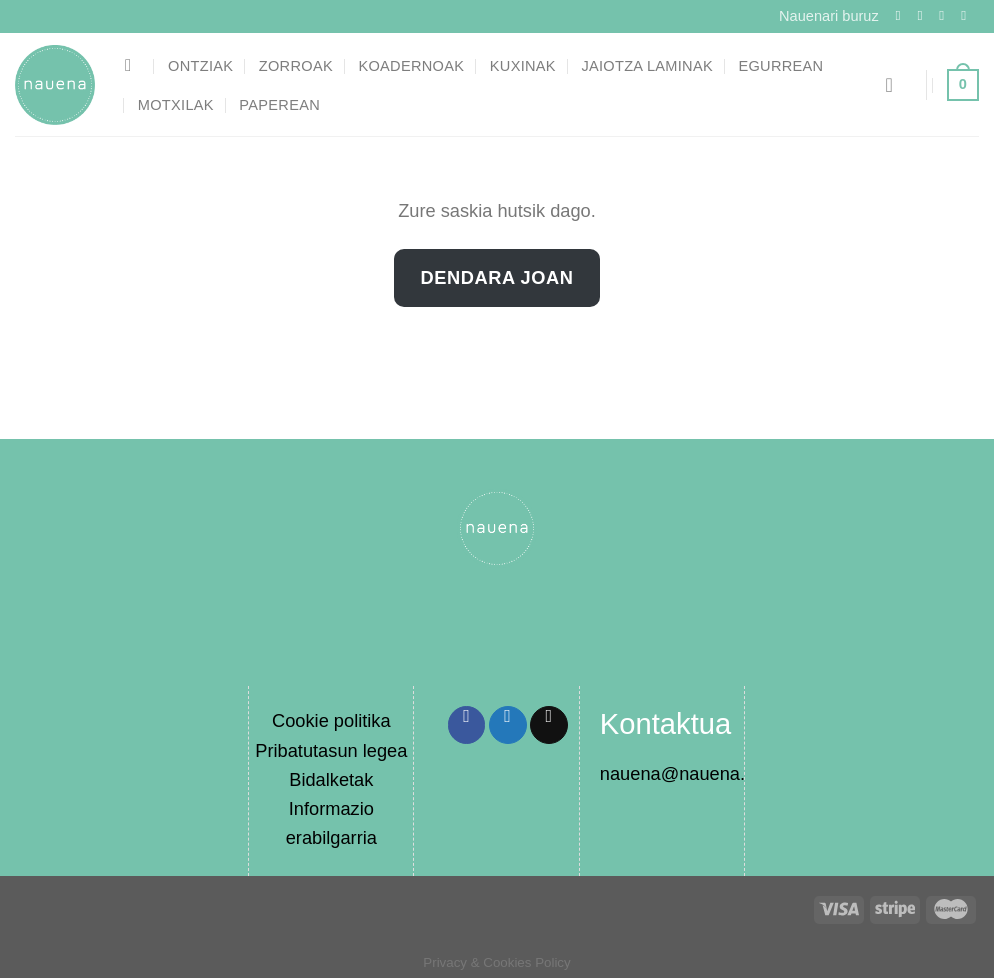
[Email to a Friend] (549, 725)
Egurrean (780, 66)
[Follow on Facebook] (903, 15)
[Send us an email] (968, 15)
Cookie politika (331, 720)
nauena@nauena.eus (687, 773)
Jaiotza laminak (647, 66)
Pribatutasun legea (331, 750)
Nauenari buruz (829, 16)
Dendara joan (497, 277)
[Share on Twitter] (508, 725)
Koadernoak (411, 66)
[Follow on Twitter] (946, 15)
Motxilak (176, 105)
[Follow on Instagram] (924, 15)
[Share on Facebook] (467, 725)
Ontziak (200, 66)
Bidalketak (331, 779)
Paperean (279, 105)
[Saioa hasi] (895, 85)
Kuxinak (523, 66)
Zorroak (296, 66)
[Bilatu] (134, 65)
